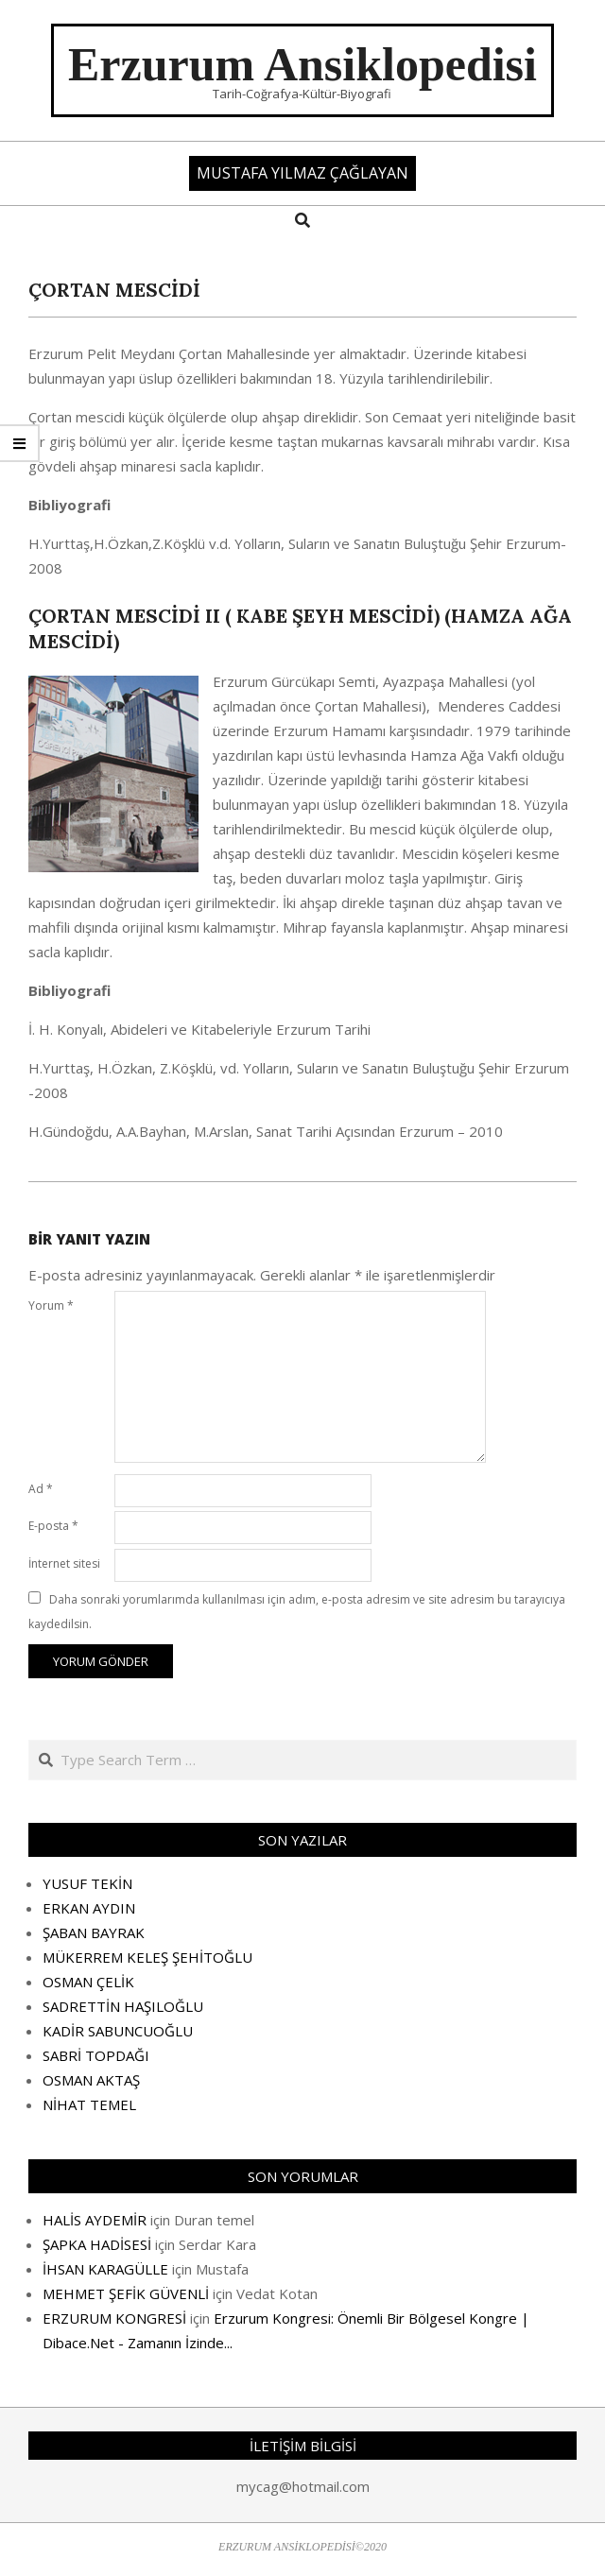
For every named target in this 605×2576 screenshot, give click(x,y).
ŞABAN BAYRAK (94, 1932)
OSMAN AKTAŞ (91, 2079)
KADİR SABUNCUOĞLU (118, 2030)
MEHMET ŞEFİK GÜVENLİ (126, 2293)
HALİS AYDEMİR (95, 2219)
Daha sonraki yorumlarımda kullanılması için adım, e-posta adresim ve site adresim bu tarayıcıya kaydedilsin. (296, 1611)
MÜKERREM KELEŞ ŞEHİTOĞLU (147, 1957)
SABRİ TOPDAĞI (96, 2055)
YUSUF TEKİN (87, 1883)
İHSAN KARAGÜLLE (105, 2268)
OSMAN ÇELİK (88, 1981)
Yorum (51, 1305)
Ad (40, 1489)
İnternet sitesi (64, 1563)
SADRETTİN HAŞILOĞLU (123, 2006)
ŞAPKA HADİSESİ (97, 2244)
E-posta (53, 1526)
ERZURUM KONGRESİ (114, 2318)
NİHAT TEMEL (89, 2104)
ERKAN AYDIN (89, 1907)
